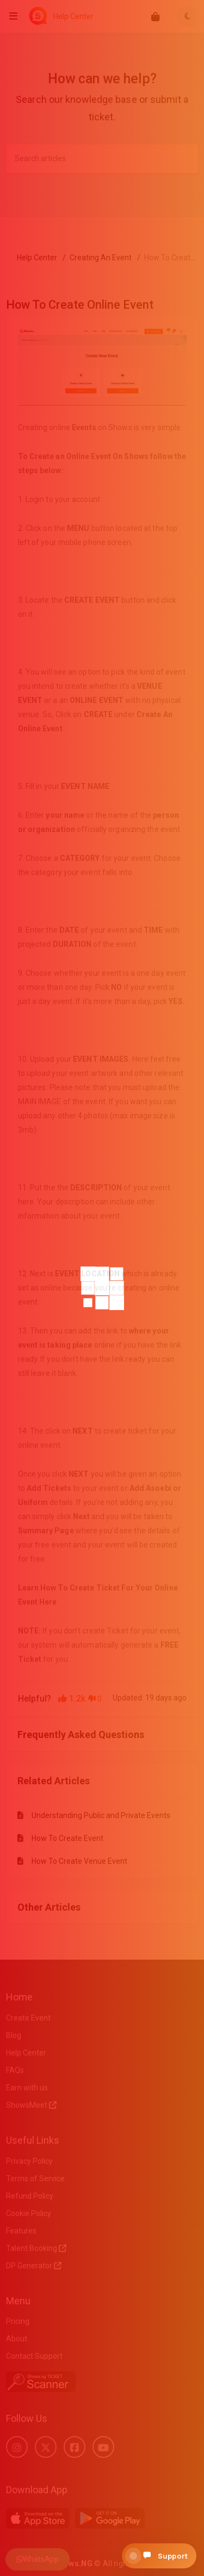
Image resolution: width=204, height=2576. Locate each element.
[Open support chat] (159, 2555)
